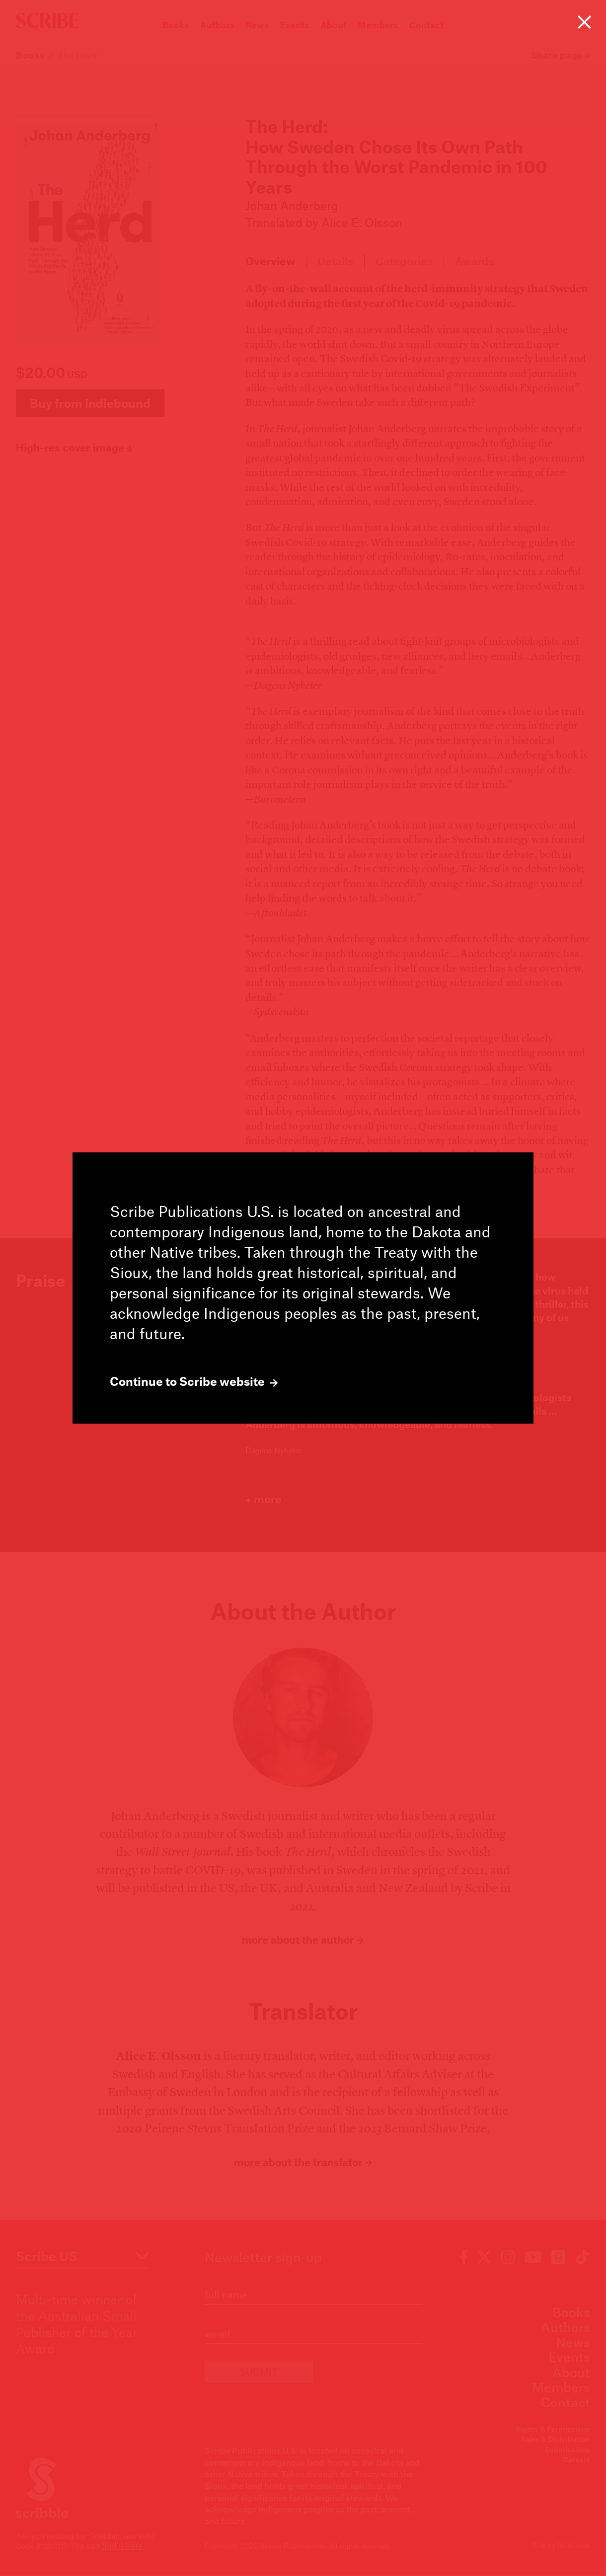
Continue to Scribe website (194, 1381)
